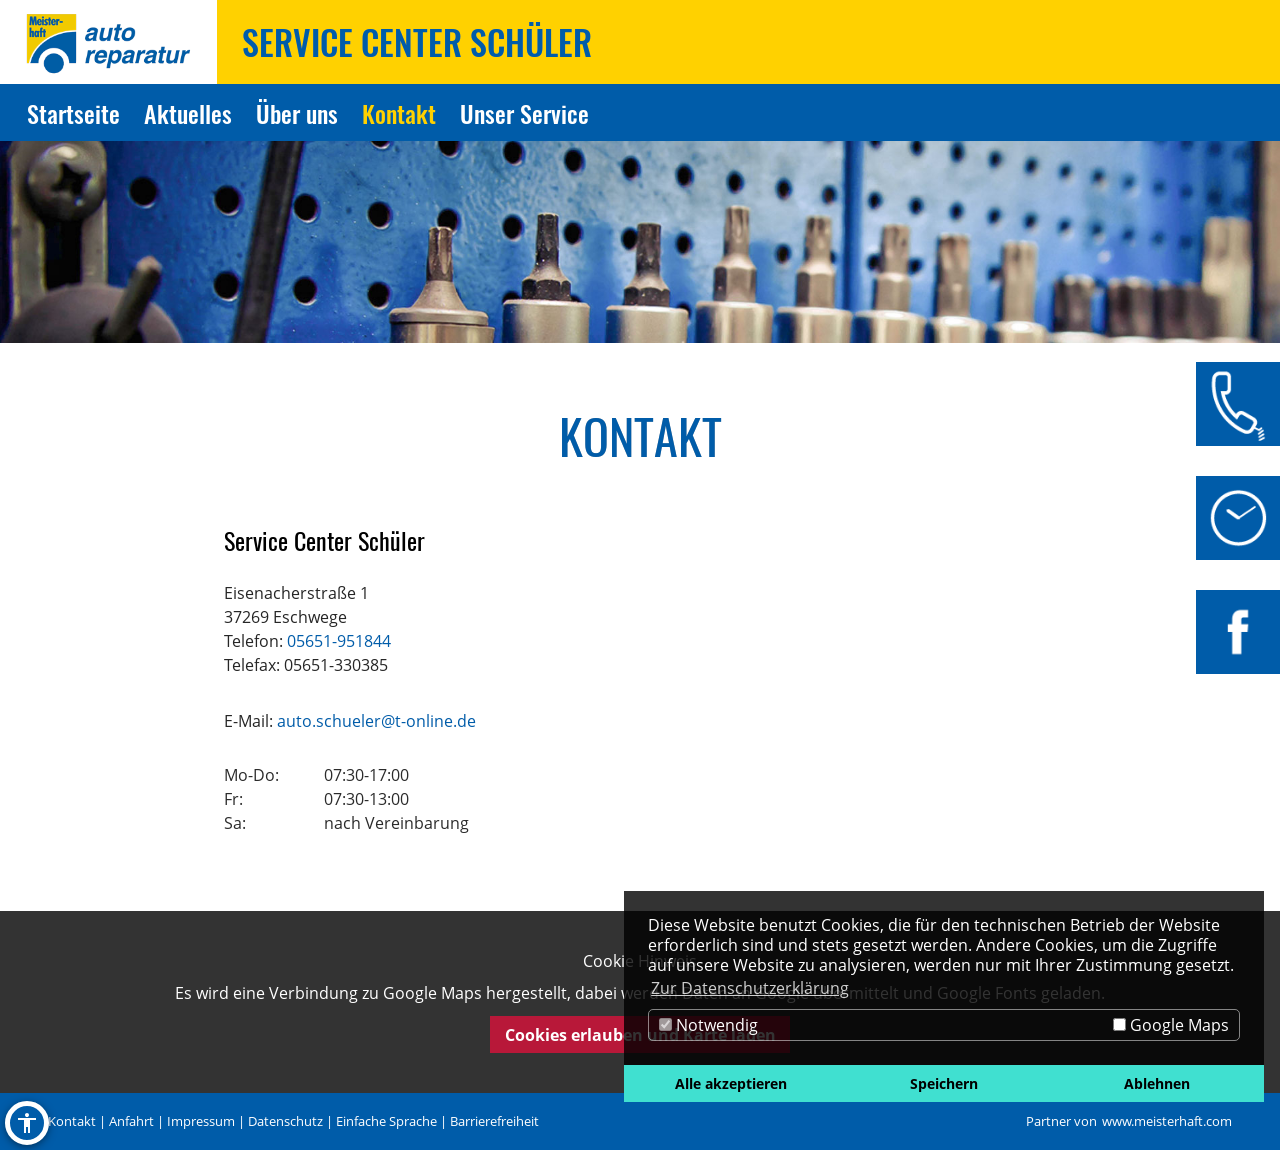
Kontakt (72, 1121)
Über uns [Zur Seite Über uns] (297, 113)
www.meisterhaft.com (1167, 1121)
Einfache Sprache (386, 1121)
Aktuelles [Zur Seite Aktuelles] (188, 113)
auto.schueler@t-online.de (376, 721)
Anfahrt (131, 1121)
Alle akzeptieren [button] (731, 1083)
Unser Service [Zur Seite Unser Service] (524, 113)
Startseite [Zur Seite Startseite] (73, 113)
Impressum (201, 1121)
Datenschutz (285, 1121)
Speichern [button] (944, 1083)
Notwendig (708, 1025)
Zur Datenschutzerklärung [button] (750, 988)
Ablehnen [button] (1157, 1083)
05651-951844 (339, 641)
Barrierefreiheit (494, 1121)
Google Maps (1171, 1025)
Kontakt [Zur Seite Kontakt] (399, 113)
